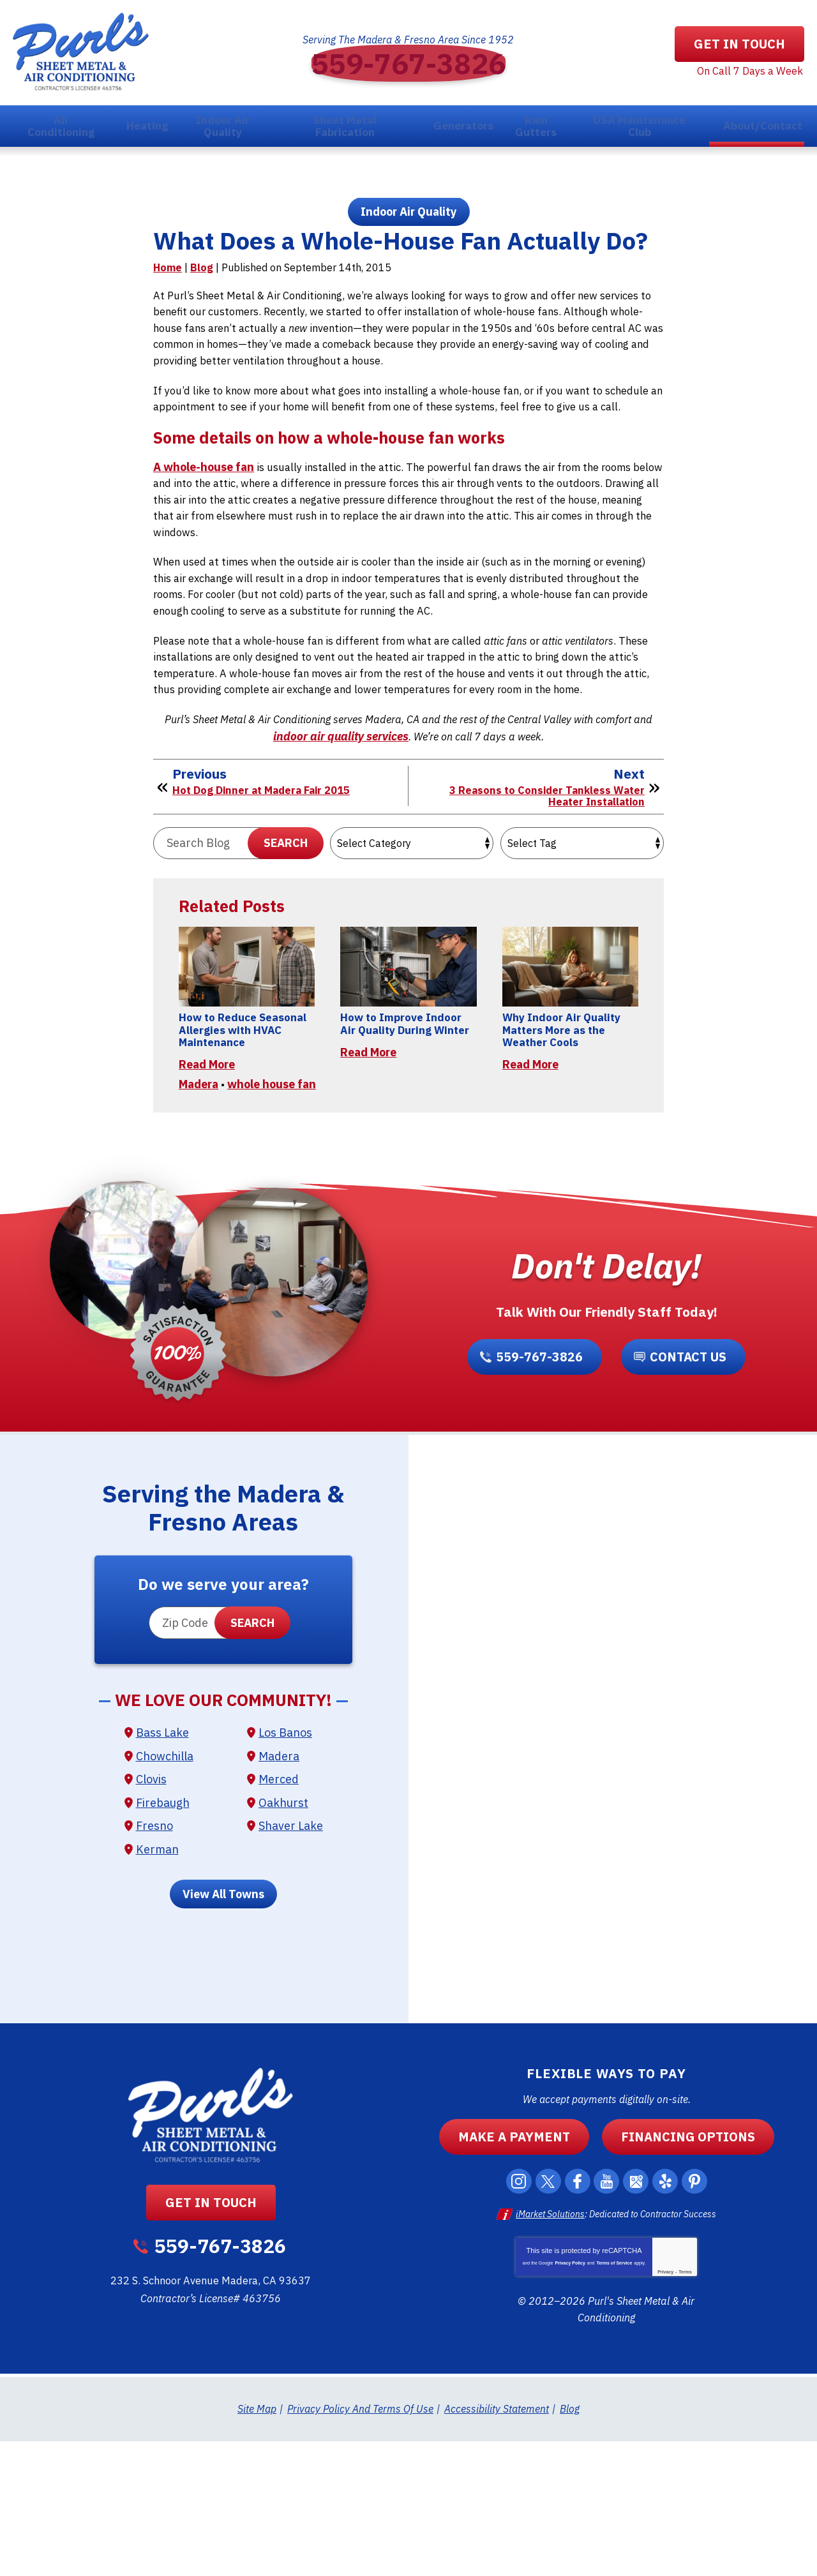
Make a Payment (523, 2276)
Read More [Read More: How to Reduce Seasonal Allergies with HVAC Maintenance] (207, 1183)
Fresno (154, 1967)
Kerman (157, 1989)
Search (286, 938)
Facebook (576, 2321)
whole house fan (271, 1215)
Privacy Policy (570, 2399)
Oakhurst (283, 1945)
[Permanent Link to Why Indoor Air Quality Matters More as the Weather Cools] (570, 1068)
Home (167, 315)
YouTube (608, 2321)
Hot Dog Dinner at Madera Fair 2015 (267, 884)
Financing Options (679, 2276)
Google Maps (640, 2321)
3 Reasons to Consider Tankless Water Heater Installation (542, 890)
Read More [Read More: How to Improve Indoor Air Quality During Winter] (368, 1169)
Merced (279, 1922)
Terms (685, 2408)
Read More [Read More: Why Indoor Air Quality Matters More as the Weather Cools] (530, 1169)
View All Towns (223, 2033)
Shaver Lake (291, 1967)
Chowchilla (164, 1899)
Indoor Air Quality (409, 220)
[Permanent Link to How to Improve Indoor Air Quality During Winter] (408, 1068)
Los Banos (285, 1877)
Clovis (151, 1922)
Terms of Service (614, 2399)
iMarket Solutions (550, 2353)
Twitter (544, 2321)
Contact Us (684, 1494)
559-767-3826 (408, 64)
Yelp (672, 2321)
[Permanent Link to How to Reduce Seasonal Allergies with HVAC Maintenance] (247, 1068)
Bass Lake (162, 1877)
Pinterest (704, 2321)
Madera (198, 1215)
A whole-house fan (203, 537)
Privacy (665, 2408)
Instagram (512, 2321)
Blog (201, 315)
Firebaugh (163, 1945)
